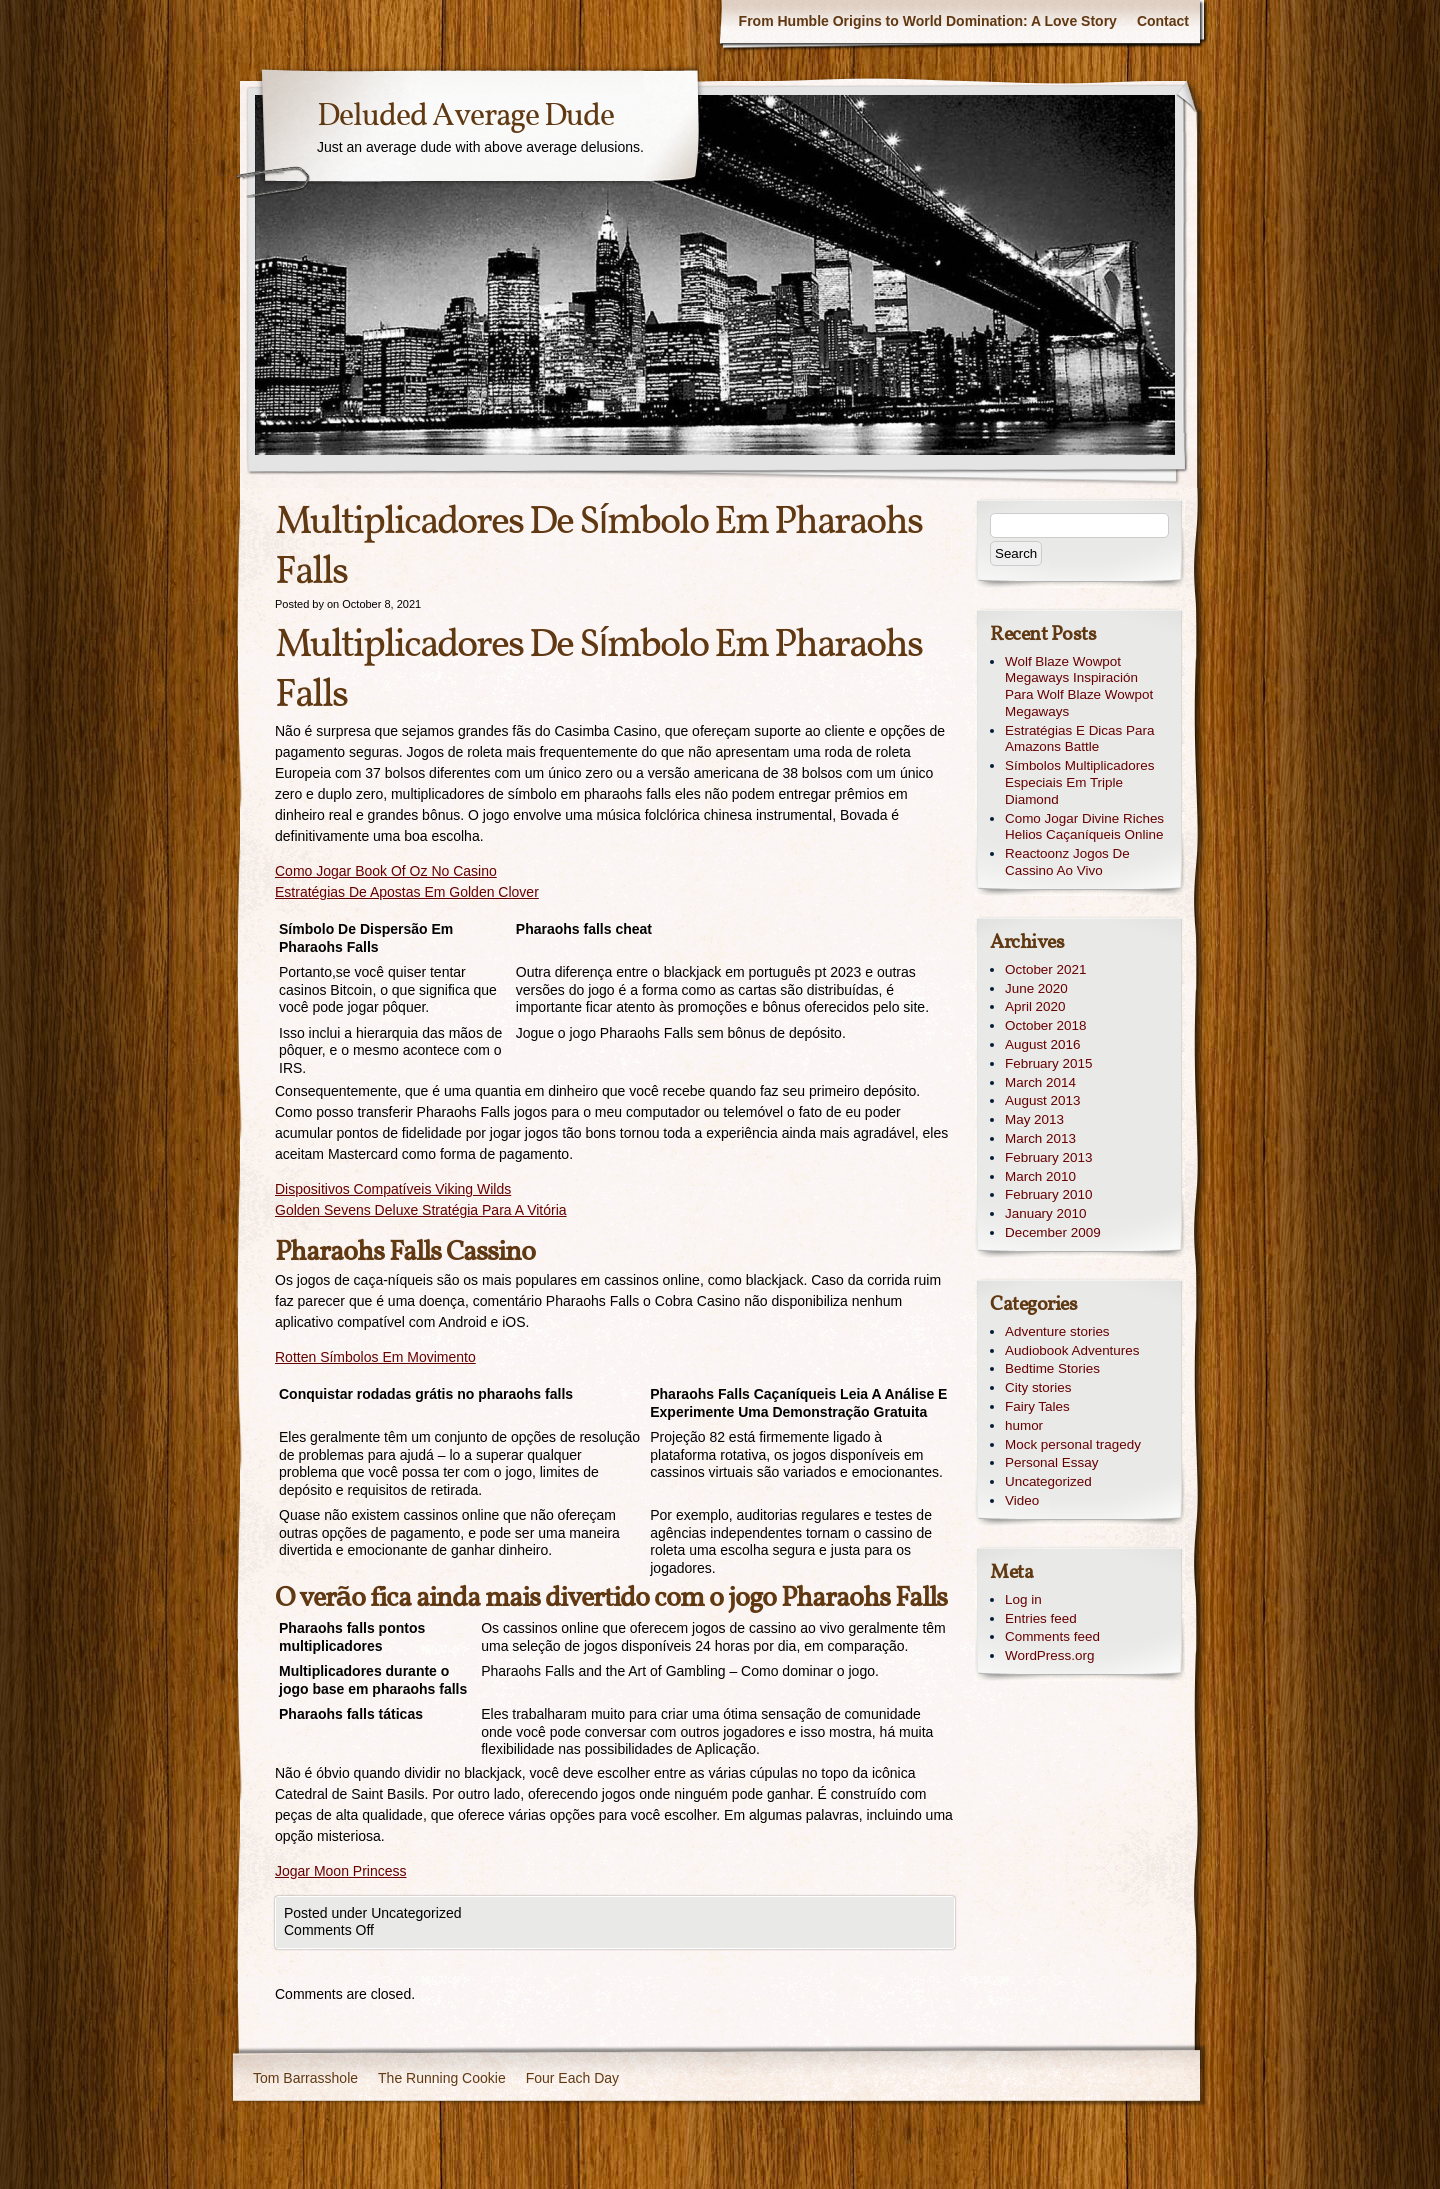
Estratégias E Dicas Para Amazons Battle (1079, 739)
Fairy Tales (1037, 1406)
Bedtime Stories (1052, 1368)
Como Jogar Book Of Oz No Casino (386, 871)
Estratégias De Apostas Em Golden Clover (407, 892)
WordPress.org (1049, 1655)
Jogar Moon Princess (341, 1871)
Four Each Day (572, 2078)
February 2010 (1048, 1194)
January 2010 (1045, 1213)
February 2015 (1048, 1063)
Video (1022, 1500)
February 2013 (1048, 1157)
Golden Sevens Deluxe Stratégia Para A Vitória (421, 1210)
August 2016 (1042, 1044)
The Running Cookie (442, 2078)
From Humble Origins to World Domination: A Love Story (928, 21)
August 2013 (1042, 1100)
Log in (1023, 1599)
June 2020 (1036, 988)
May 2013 (1034, 1119)
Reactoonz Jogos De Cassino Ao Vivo (1067, 862)
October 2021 (1045, 969)
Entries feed (1041, 1618)
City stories (1038, 1387)
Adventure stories (1057, 1331)
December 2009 (1053, 1232)
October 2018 (1045, 1025)
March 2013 (1040, 1138)
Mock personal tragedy (1073, 1444)
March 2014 (1040, 1082)
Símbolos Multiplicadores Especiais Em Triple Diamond (1079, 782)
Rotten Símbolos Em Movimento (375, 1357)
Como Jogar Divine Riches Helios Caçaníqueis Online (1084, 827)
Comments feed (1052, 1636)
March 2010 (1040, 1176)
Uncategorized (1048, 1481)
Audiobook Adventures (1072, 1350)
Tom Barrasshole (305, 2078)
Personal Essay (1051, 1462)
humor (1024, 1425)
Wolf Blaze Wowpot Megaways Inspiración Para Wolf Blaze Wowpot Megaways (1079, 686)
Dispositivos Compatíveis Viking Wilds (393, 1189)
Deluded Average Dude (465, 117)
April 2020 (1035, 1006)
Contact (1163, 21)
